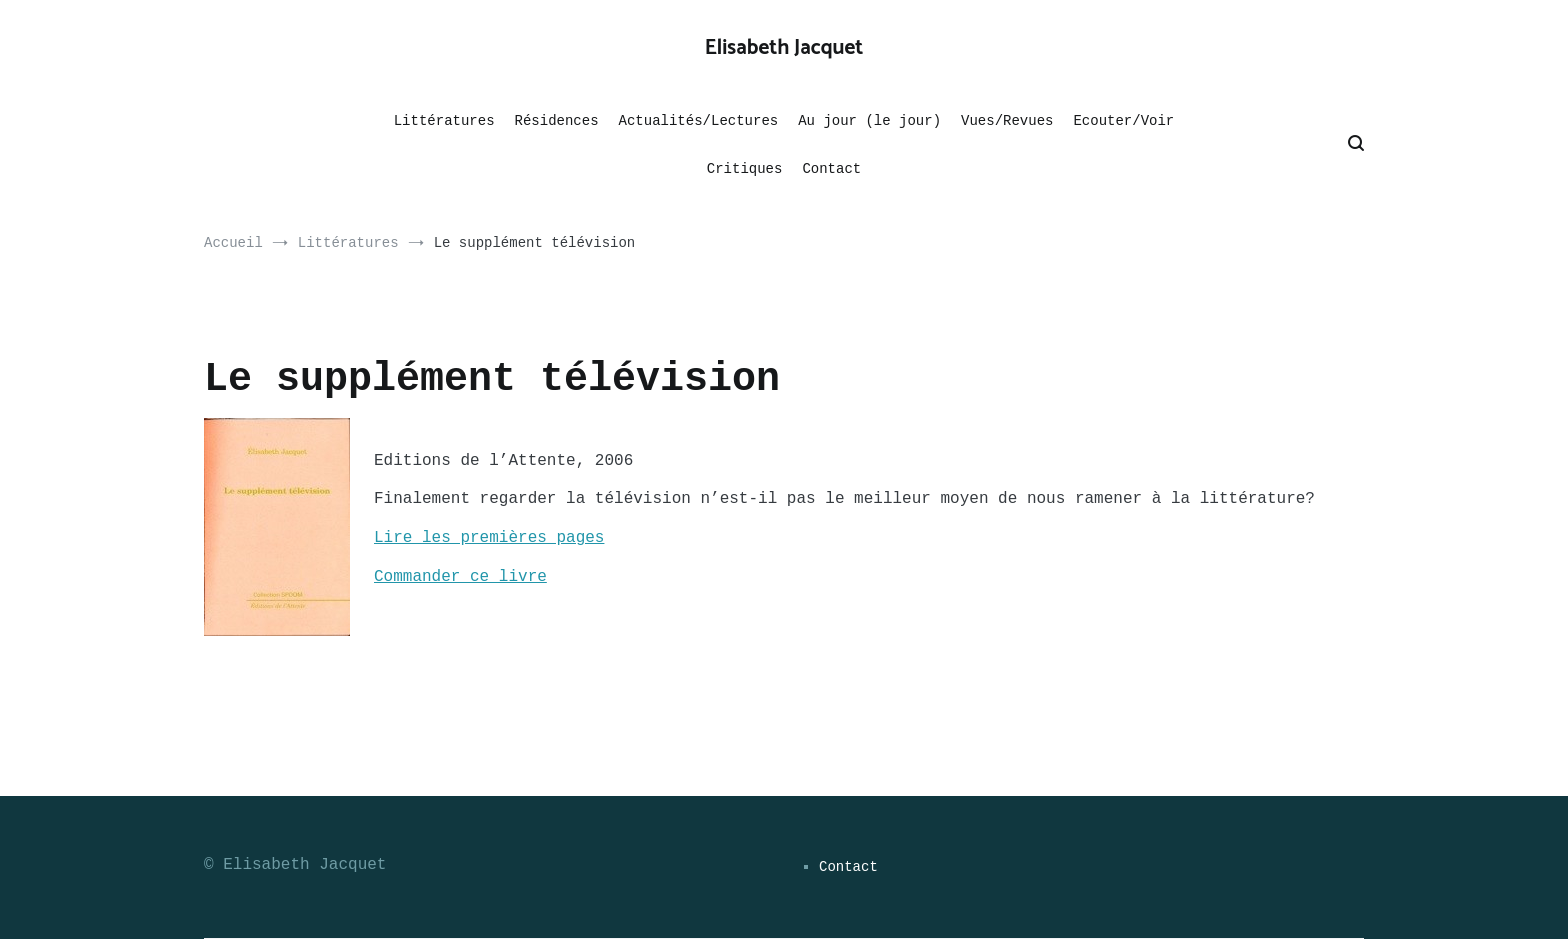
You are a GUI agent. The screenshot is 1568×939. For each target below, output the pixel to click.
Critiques (745, 169)
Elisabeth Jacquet (784, 48)
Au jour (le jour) (869, 121)
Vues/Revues (1007, 121)
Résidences (557, 121)
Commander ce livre (460, 577)
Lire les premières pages (489, 538)
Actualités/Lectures (699, 121)
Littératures (444, 121)
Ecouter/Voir (1123, 121)
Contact (831, 169)
